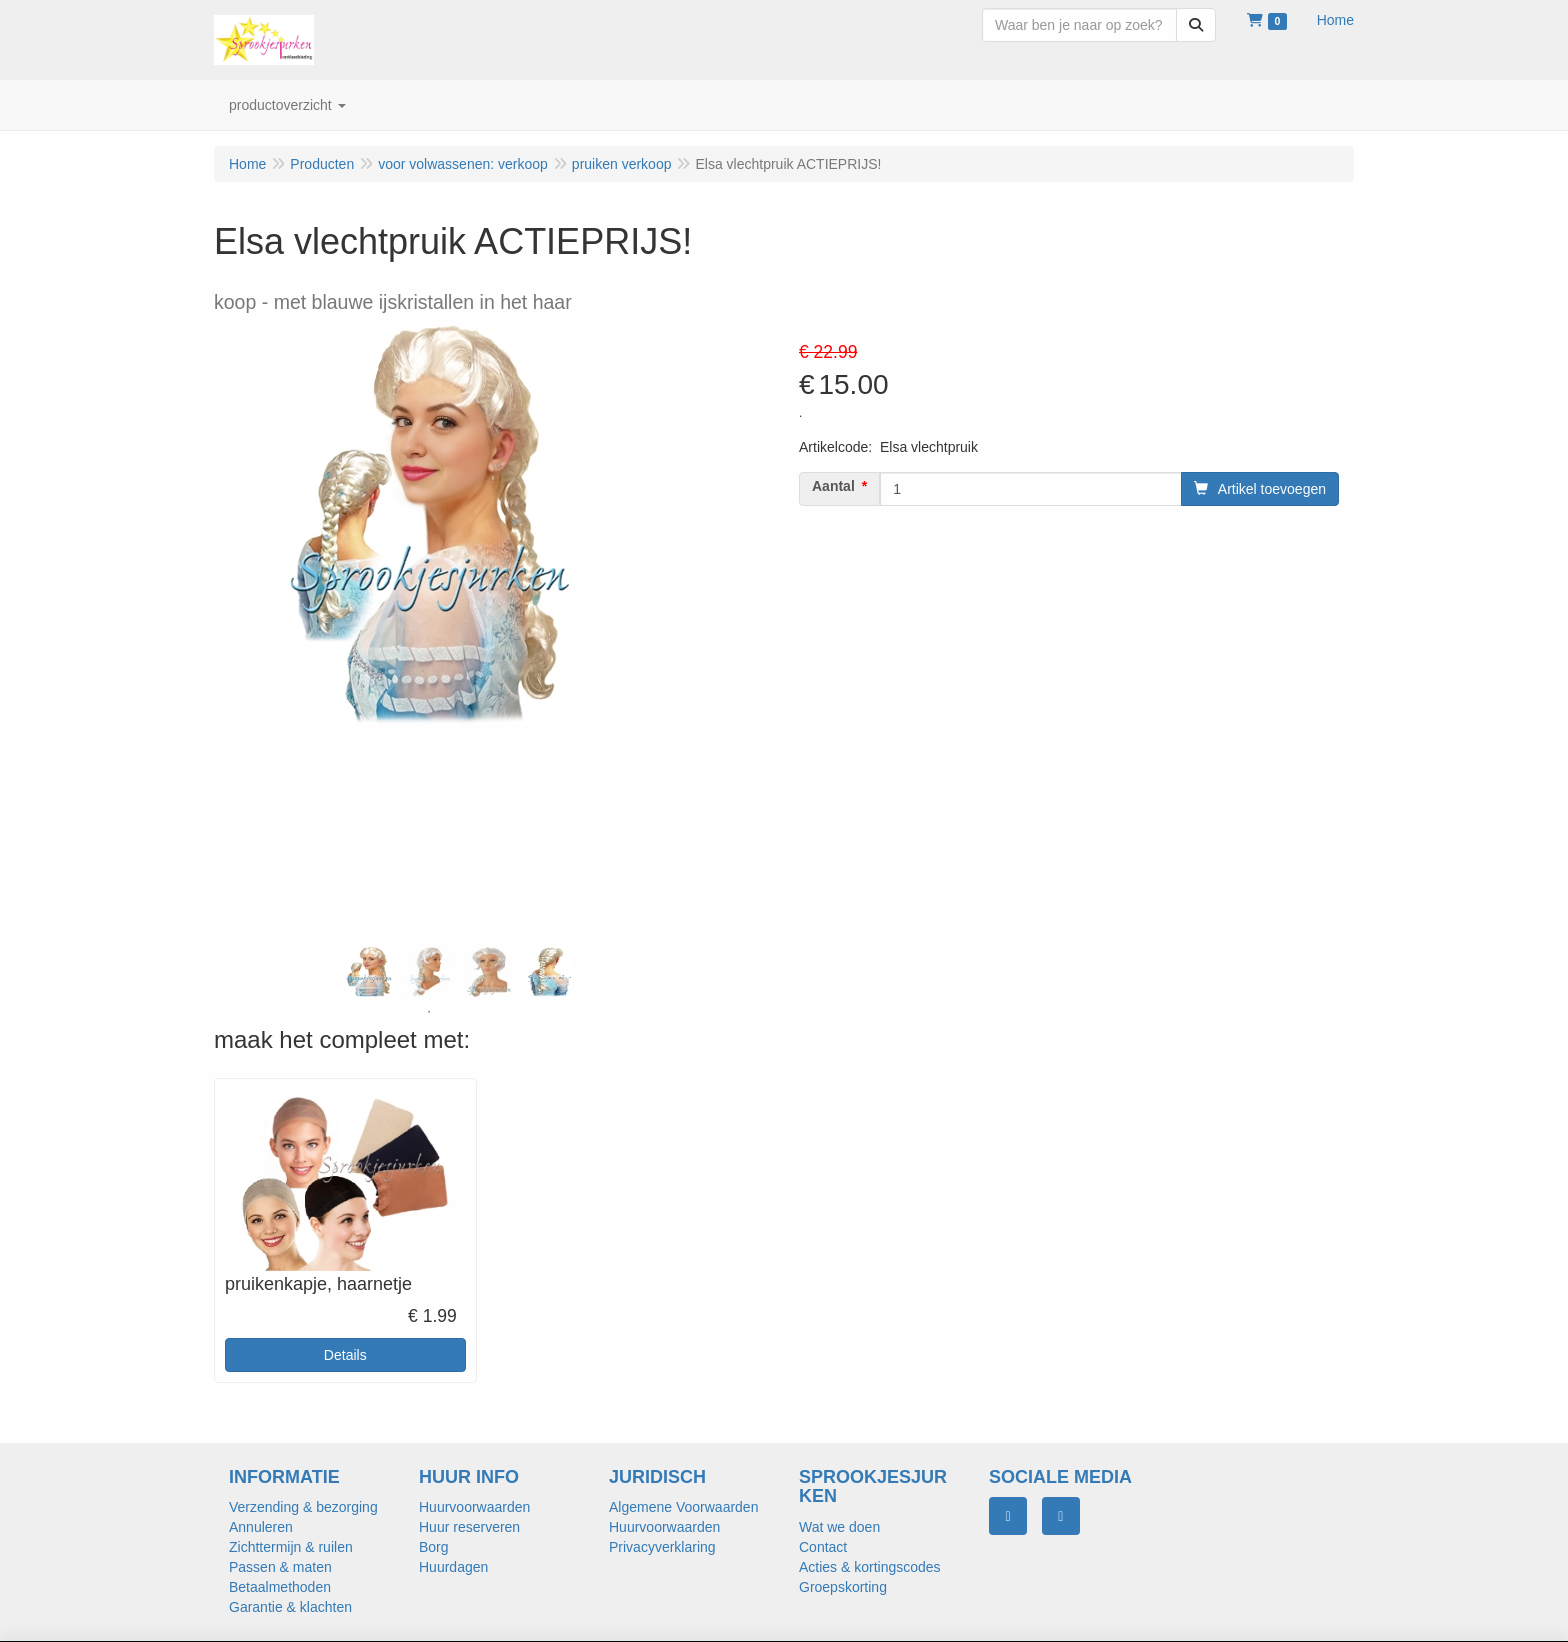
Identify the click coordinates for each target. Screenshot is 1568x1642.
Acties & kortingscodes (870, 1567)
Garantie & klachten (290, 1607)
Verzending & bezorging (303, 1507)
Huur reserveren (469, 1527)
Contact (823, 1547)
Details (345, 1355)
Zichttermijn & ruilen (291, 1547)
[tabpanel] (369, 972)
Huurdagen (453, 1567)
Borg (434, 1547)
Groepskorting (843, 1587)
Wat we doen (839, 1527)
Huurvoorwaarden (474, 1507)
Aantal (833, 486)
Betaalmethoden (280, 1587)
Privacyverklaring (662, 1547)
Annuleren (261, 1527)
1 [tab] (429, 1012)
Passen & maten (280, 1567)
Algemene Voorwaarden (683, 1507)
